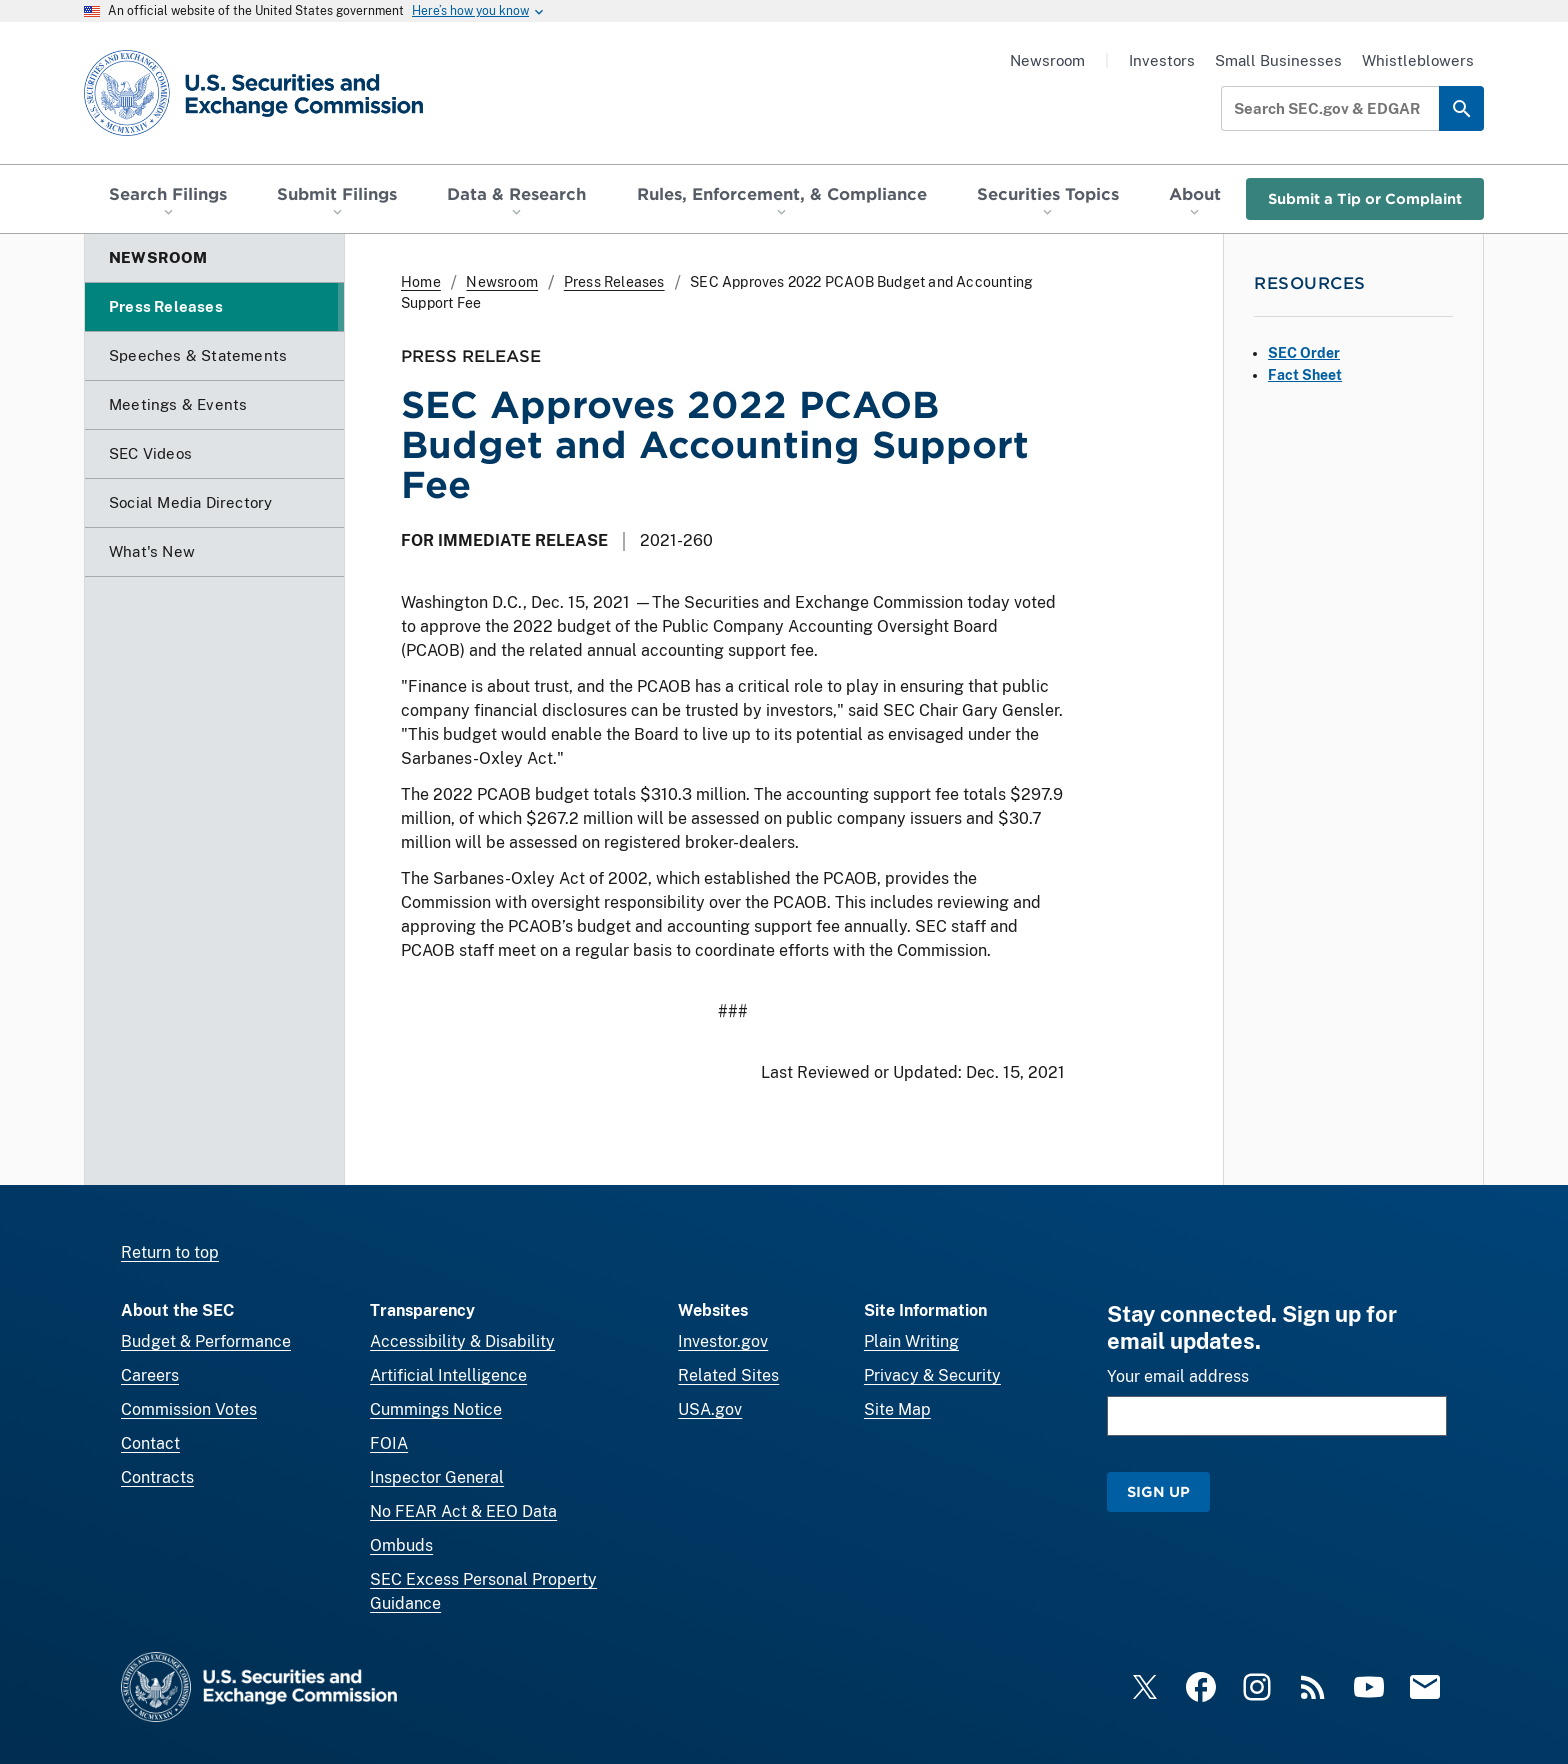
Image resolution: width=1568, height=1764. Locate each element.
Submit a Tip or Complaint (1365, 198)
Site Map (897, 1409)
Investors (1162, 60)
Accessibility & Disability (462, 1341)
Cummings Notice (436, 1409)
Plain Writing (911, 1341)
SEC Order (1304, 353)
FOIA (389, 1443)
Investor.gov (723, 1341)
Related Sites (728, 1375)
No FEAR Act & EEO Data (463, 1511)
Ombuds (401, 1545)
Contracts (157, 1477)
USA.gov (710, 1409)
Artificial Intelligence (448, 1375)
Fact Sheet (1305, 375)
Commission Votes (189, 1409)
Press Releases (614, 282)
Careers (150, 1375)
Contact (150, 1443)
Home (421, 282)
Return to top (170, 1252)
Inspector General (437, 1477)
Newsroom (1047, 60)
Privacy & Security (932, 1375)
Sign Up (1158, 1491)
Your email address (1178, 1376)
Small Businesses (1278, 60)
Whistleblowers (1418, 60)
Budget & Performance (206, 1341)
